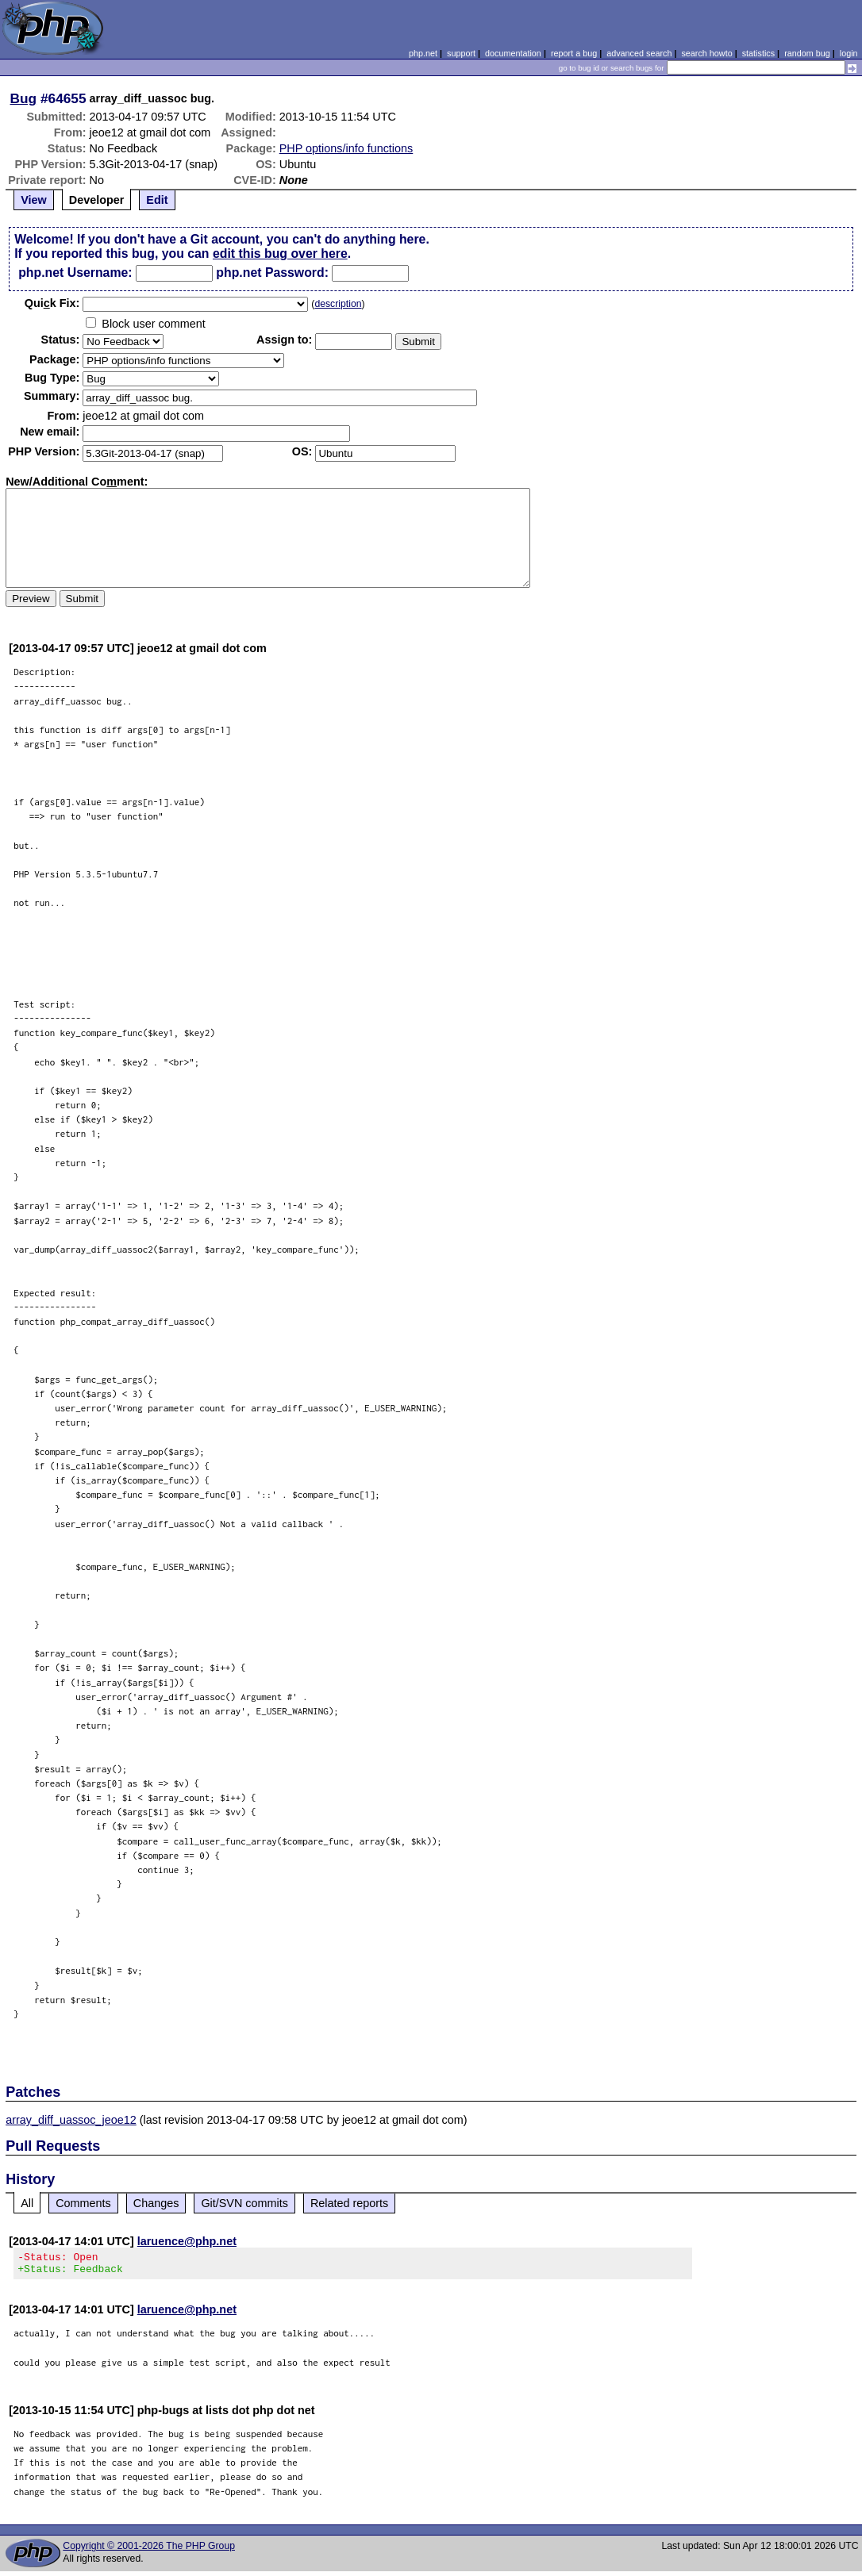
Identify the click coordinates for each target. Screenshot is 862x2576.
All (27, 2203)
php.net (423, 53)
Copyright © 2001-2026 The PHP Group (149, 2550)
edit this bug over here (280, 253)
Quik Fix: (52, 303)
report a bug (574, 53)
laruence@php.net (187, 2241)
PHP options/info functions (346, 148)
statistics (758, 53)
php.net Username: (75, 272)
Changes (156, 2203)
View (34, 200)
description (337, 303)
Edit (156, 200)
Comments (83, 2203)
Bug (23, 98)
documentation (513, 53)
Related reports (349, 2203)
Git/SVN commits (244, 2203)
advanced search (639, 53)
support (461, 53)
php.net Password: (272, 272)
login (849, 53)
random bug (807, 53)
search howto (706, 53)
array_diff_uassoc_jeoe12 (71, 2119)
